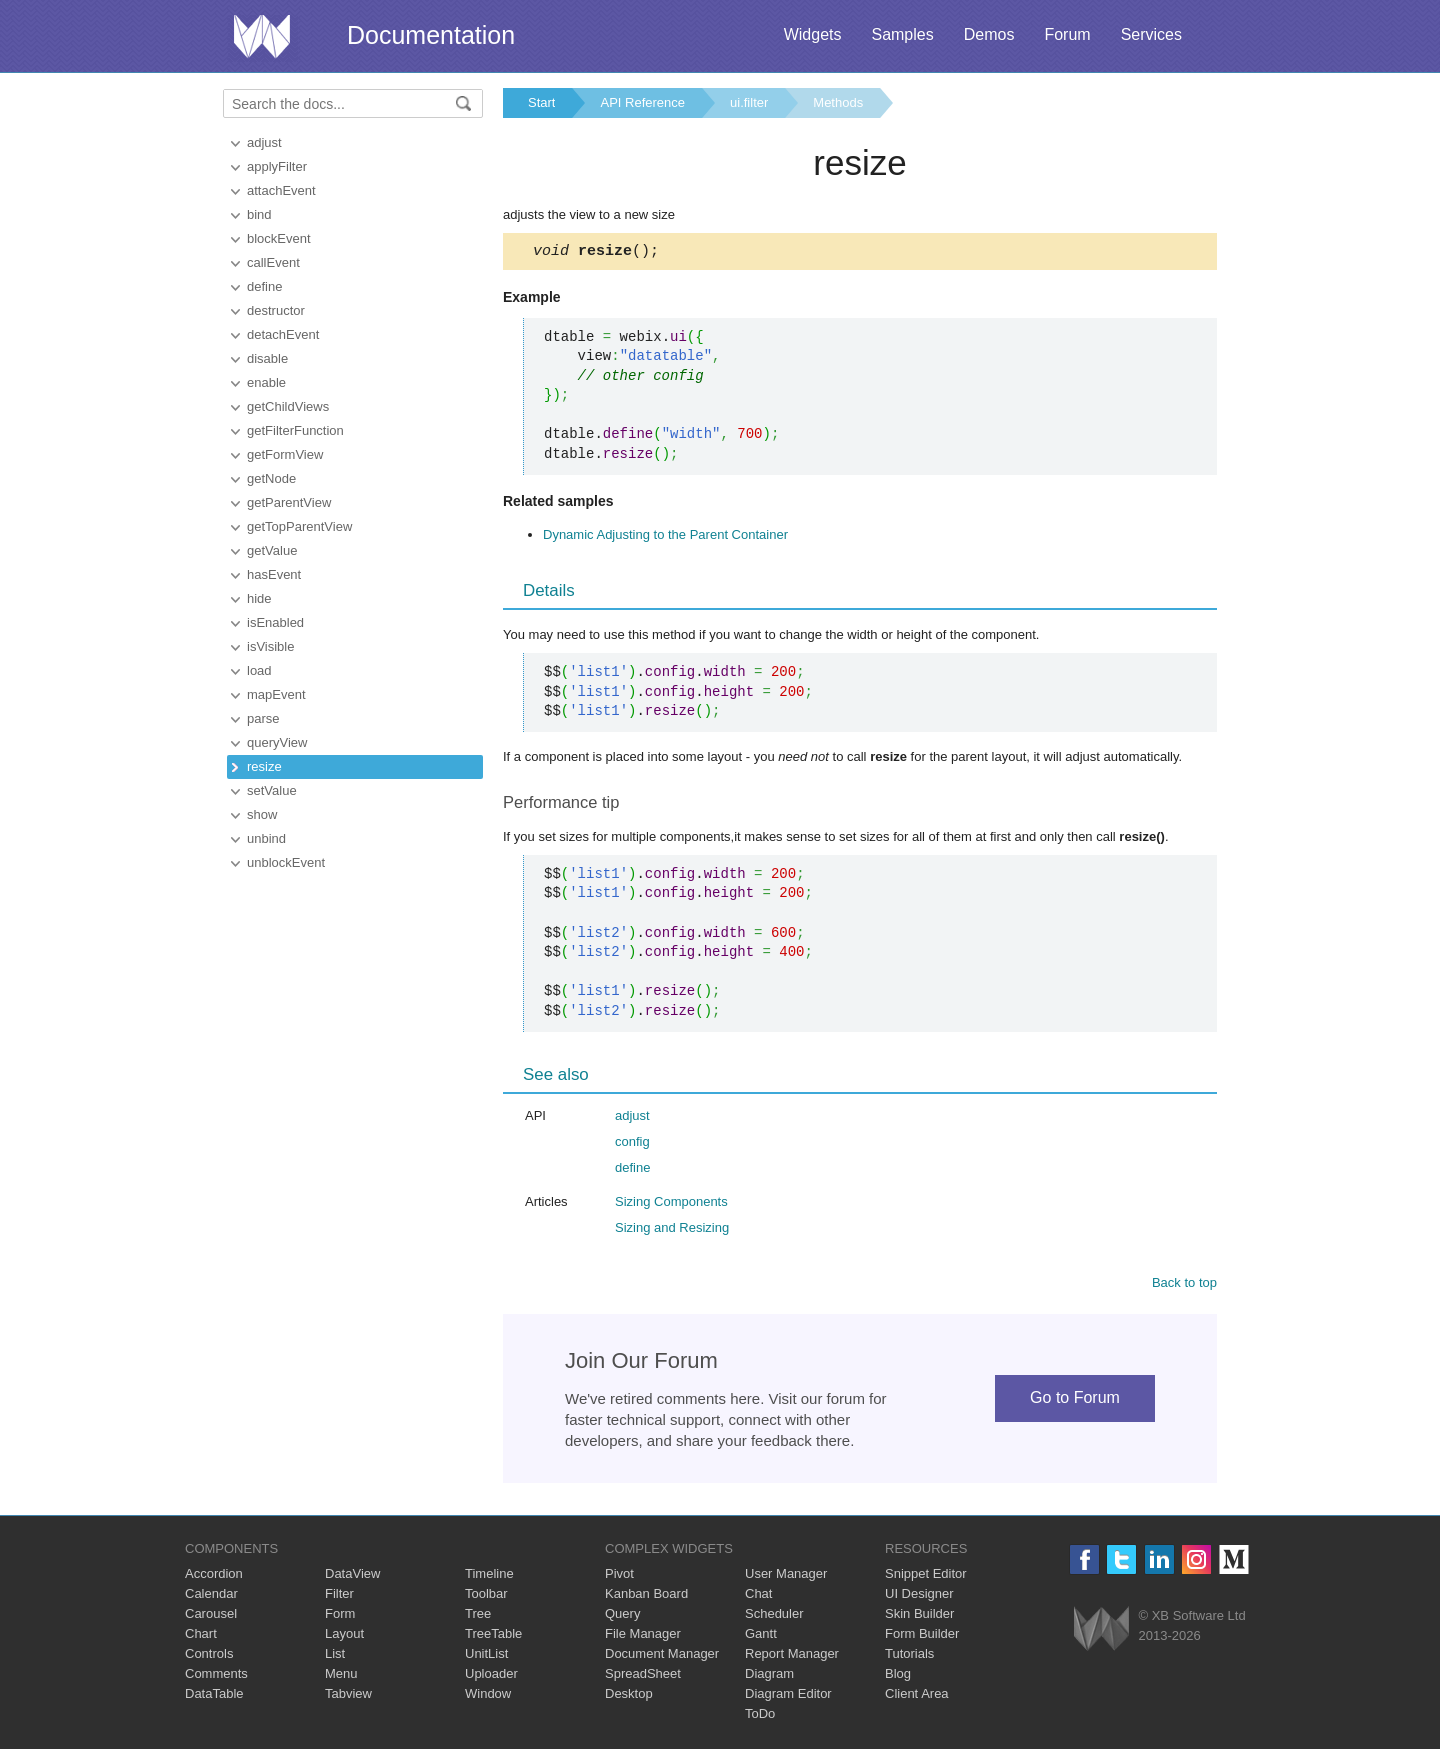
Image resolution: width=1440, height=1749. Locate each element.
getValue (272, 550)
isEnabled (275, 622)
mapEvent (276, 694)
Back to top (1184, 1285)
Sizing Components (671, 1204)
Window (488, 1696)
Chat (758, 1596)
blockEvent (279, 238)
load (259, 670)
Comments (216, 1676)
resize (264, 766)
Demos (989, 34)
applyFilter (277, 166)
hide (259, 598)
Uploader (491, 1676)
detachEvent (283, 334)
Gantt (761, 1636)
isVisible (270, 646)
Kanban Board (646, 1596)
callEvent (273, 262)
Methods (838, 102)
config (632, 1144)
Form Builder (922, 1636)
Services (1151, 34)
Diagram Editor (788, 1696)
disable (267, 358)
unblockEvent (286, 862)
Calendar (211, 1596)
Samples (902, 34)
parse (263, 718)
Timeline (489, 1576)
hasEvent (274, 574)
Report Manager (792, 1656)
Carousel (211, 1616)
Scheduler (774, 1616)
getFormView (285, 454)
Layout (344, 1636)
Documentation (431, 35)
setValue (272, 790)
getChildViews (288, 406)
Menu (341, 1676)
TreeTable (493, 1636)
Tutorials (909, 1656)
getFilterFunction (295, 430)
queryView (277, 742)
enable (266, 382)
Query (622, 1616)
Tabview (348, 1696)
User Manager (786, 1576)
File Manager (643, 1636)
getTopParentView (299, 526)
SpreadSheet (643, 1676)
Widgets (813, 34)
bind (259, 214)
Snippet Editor (926, 1576)
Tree (478, 1616)
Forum (1067, 34)
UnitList (486, 1656)
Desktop (629, 1696)
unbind (266, 838)
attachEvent (281, 190)
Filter (339, 1596)
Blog (898, 1676)
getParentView (289, 502)
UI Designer (919, 1596)
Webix (1101, 1631)
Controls (209, 1656)
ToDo (760, 1716)
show (262, 814)
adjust (264, 142)
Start (541, 102)
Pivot (619, 1576)
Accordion (214, 1576)
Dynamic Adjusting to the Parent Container (665, 537)
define (264, 286)
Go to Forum (1075, 1400)
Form (340, 1616)
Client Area (917, 1696)
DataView (352, 1576)
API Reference (642, 102)
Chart (201, 1636)
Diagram (769, 1676)
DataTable (214, 1696)
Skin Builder (919, 1616)
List (335, 1656)
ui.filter (749, 102)
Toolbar (486, 1596)
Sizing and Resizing (672, 1230)
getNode (271, 478)
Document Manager (662, 1656)
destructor (276, 310)
